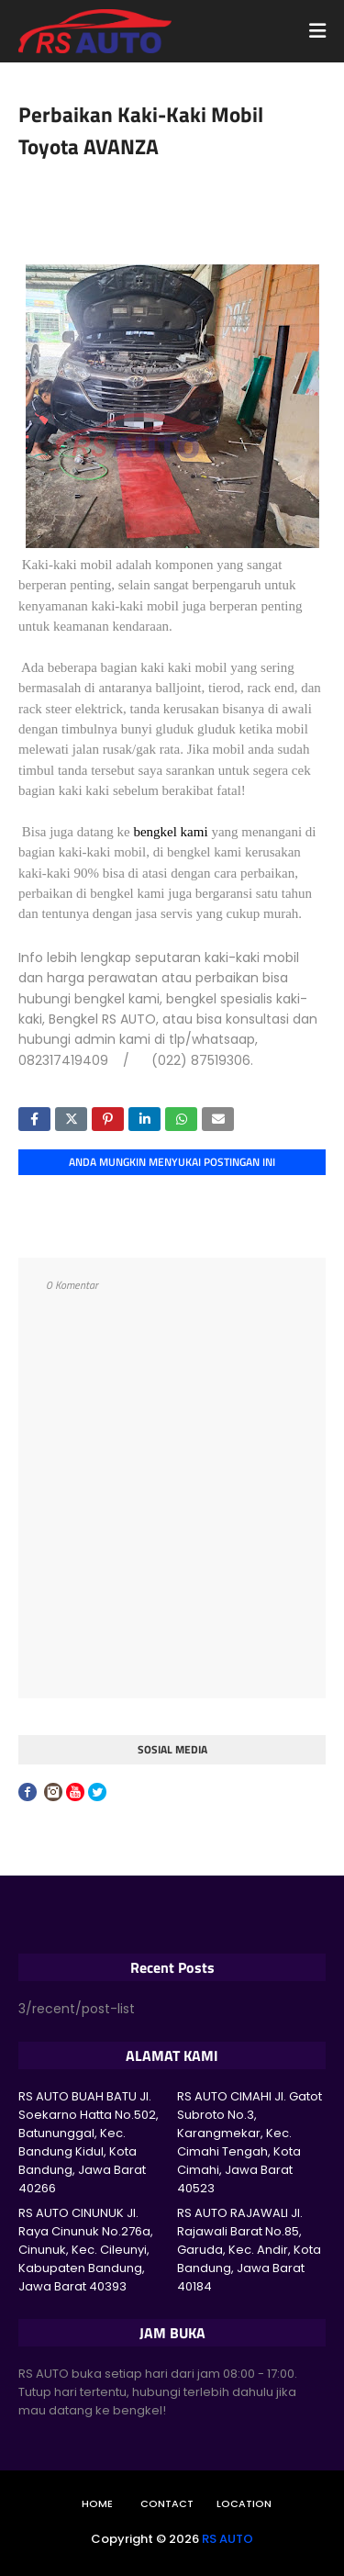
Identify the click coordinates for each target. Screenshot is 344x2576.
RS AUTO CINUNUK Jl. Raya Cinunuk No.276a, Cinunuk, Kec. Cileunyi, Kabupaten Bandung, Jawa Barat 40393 (85, 2249)
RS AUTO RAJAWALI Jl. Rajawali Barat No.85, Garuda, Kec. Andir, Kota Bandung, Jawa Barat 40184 (249, 2249)
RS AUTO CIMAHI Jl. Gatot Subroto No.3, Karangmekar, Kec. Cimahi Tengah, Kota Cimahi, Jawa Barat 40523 (249, 2142)
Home (97, 2503)
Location (244, 2503)
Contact (167, 2503)
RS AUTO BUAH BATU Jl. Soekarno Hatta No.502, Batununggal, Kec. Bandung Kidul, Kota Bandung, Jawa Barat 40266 (88, 2142)
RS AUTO (227, 2539)
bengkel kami (170, 831)
